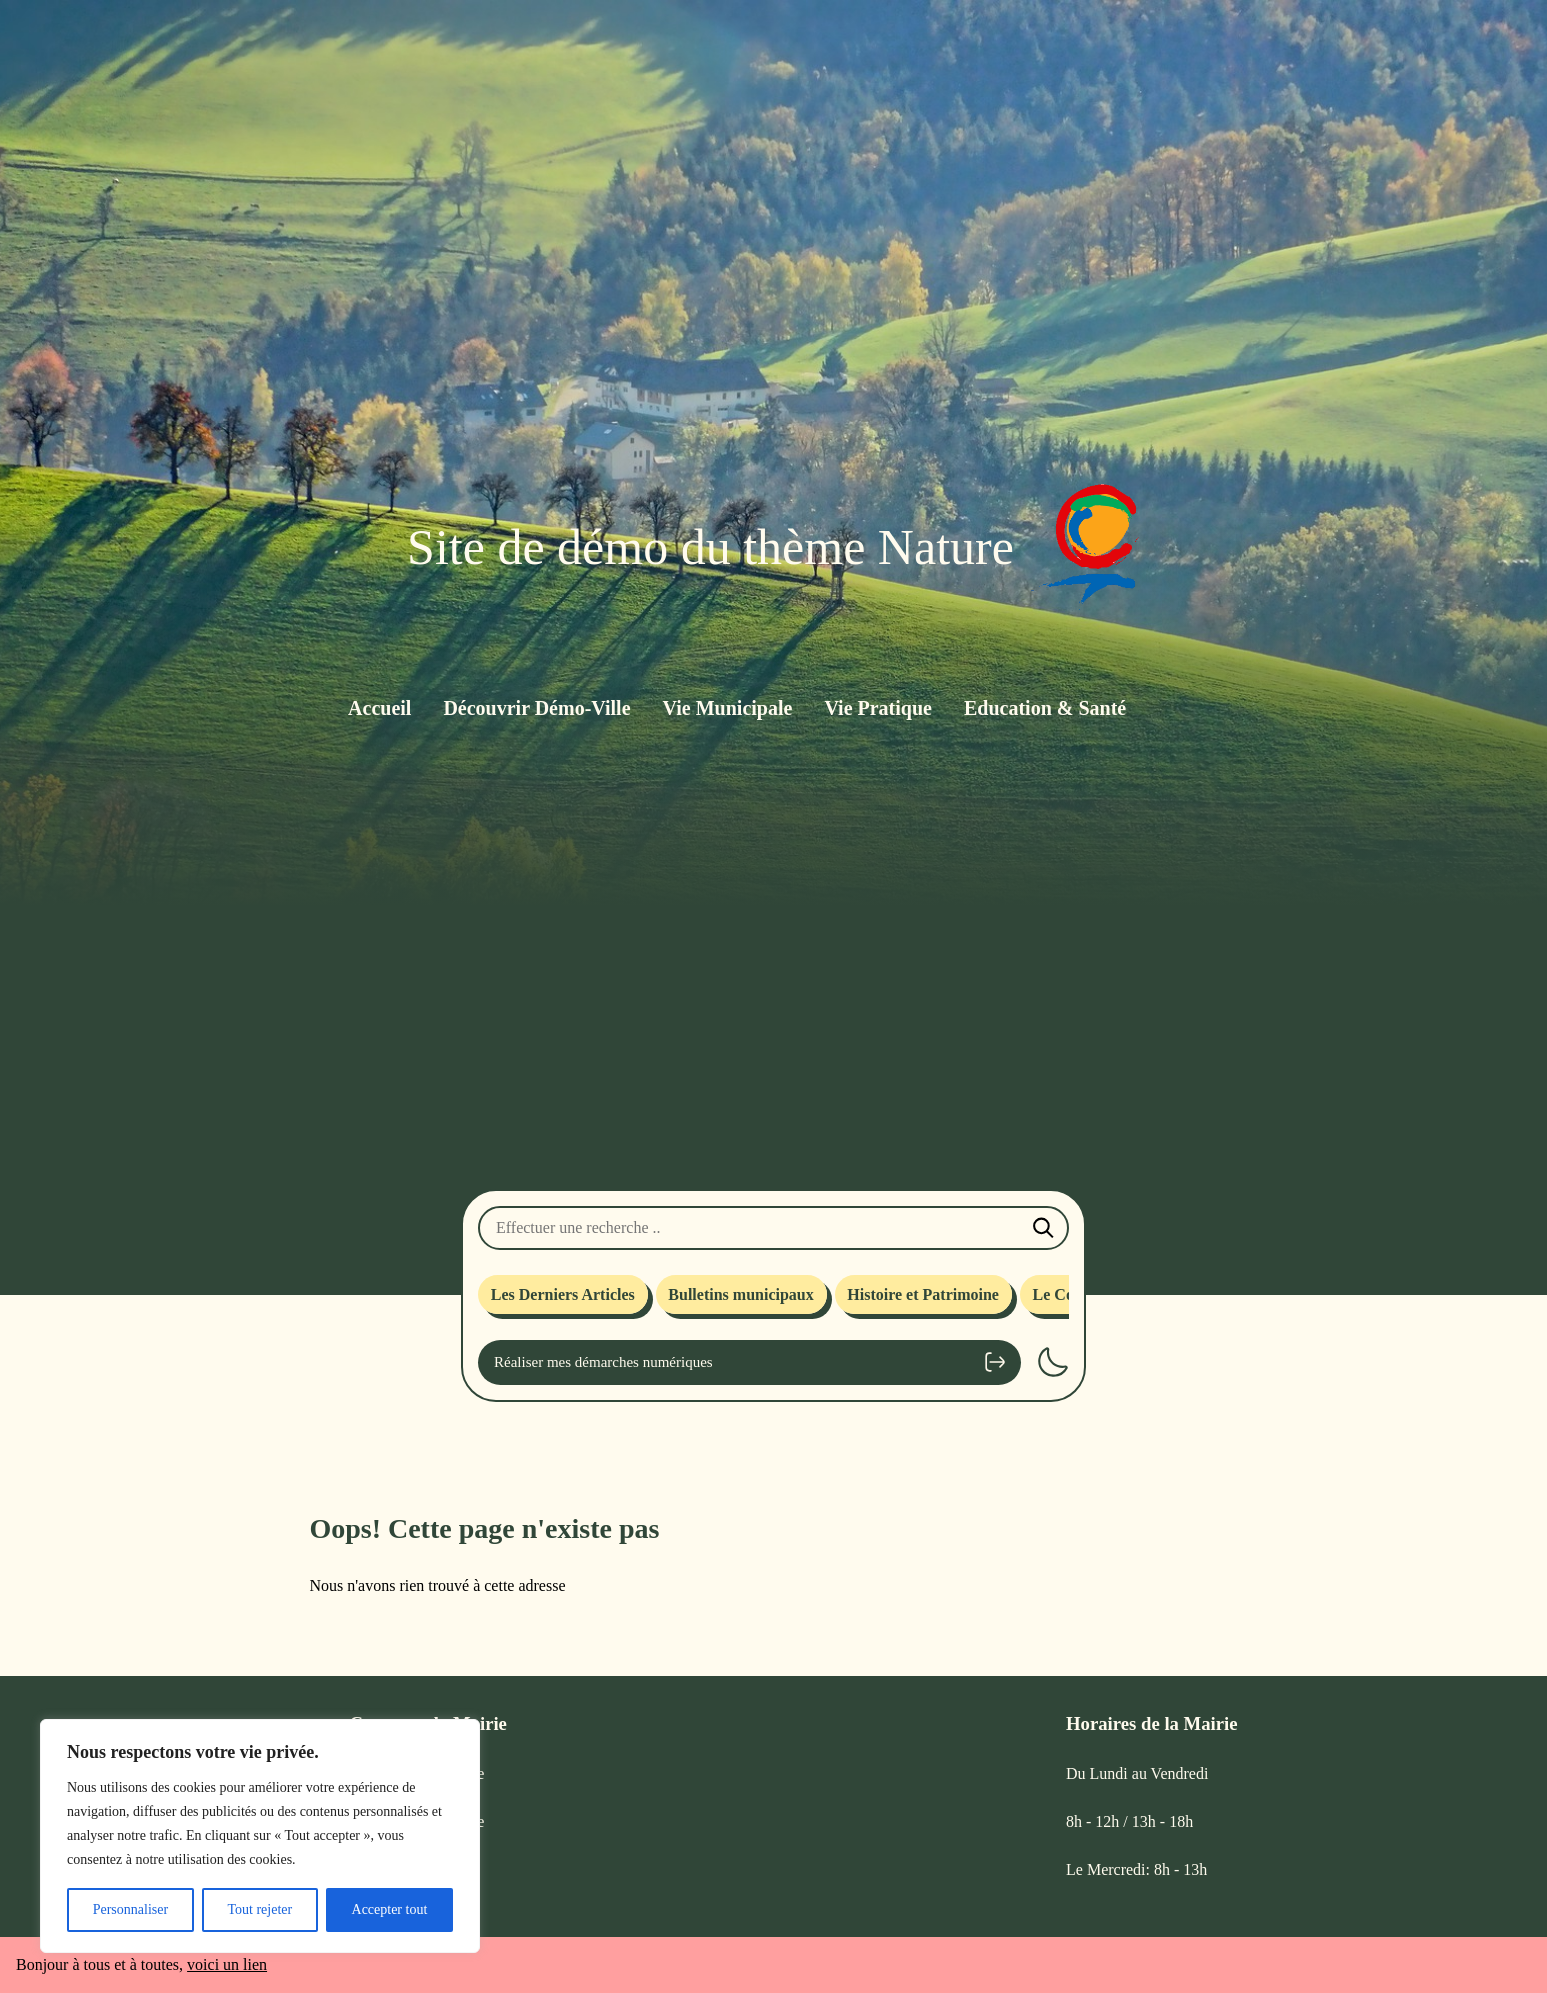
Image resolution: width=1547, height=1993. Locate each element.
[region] (260, 1836)
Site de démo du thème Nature (710, 547)
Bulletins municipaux (740, 1294)
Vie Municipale (728, 708)
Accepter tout (390, 1909)
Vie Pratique (878, 708)
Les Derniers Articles (563, 1294)
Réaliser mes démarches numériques (749, 1362)
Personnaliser (130, 1909)
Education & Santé (1045, 708)
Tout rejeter (259, 1909)
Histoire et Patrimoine (923, 1294)
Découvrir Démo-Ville (536, 708)
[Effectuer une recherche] (773, 1228)
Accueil (379, 708)
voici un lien (227, 1964)
